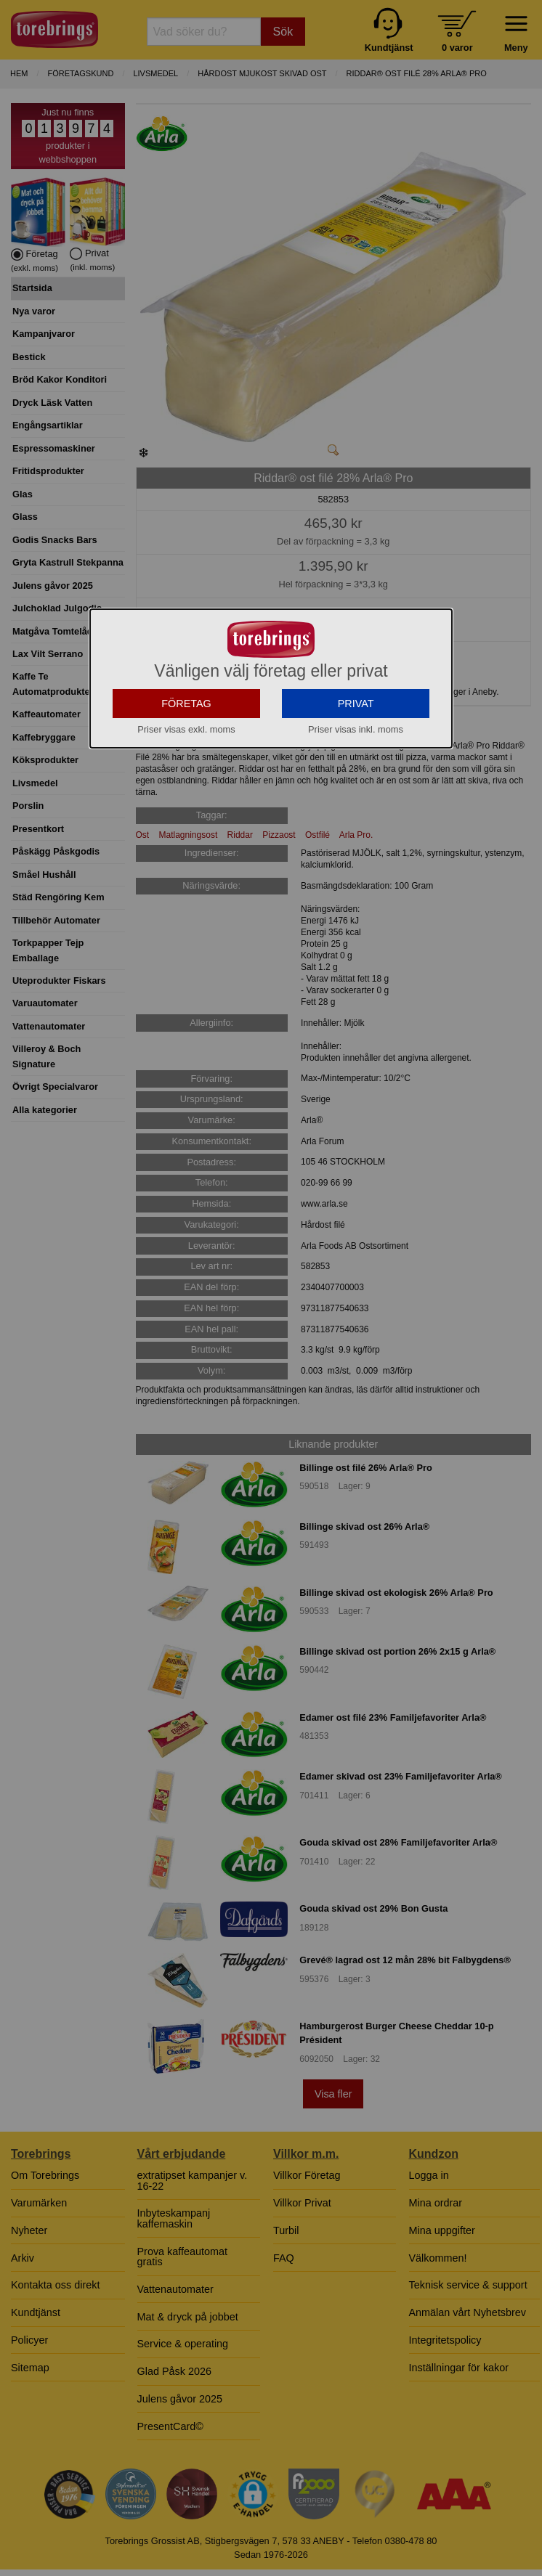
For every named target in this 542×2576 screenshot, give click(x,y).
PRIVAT (356, 833)
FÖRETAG (186, 833)
